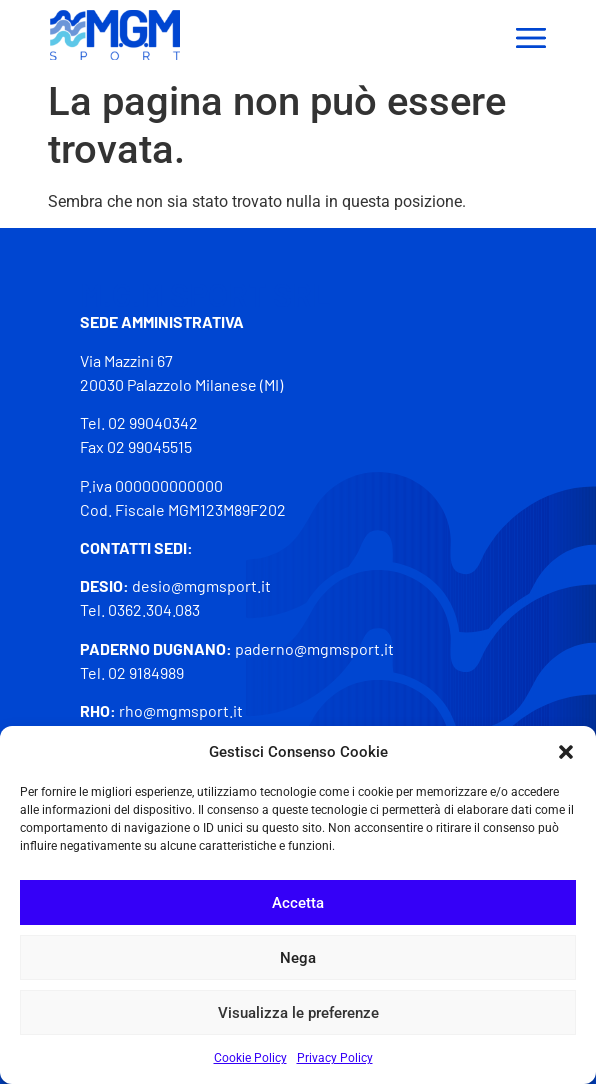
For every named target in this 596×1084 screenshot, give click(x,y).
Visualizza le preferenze (298, 1013)
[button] (566, 752)
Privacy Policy (335, 1058)
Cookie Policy (250, 1058)
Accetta (298, 903)
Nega (298, 958)
